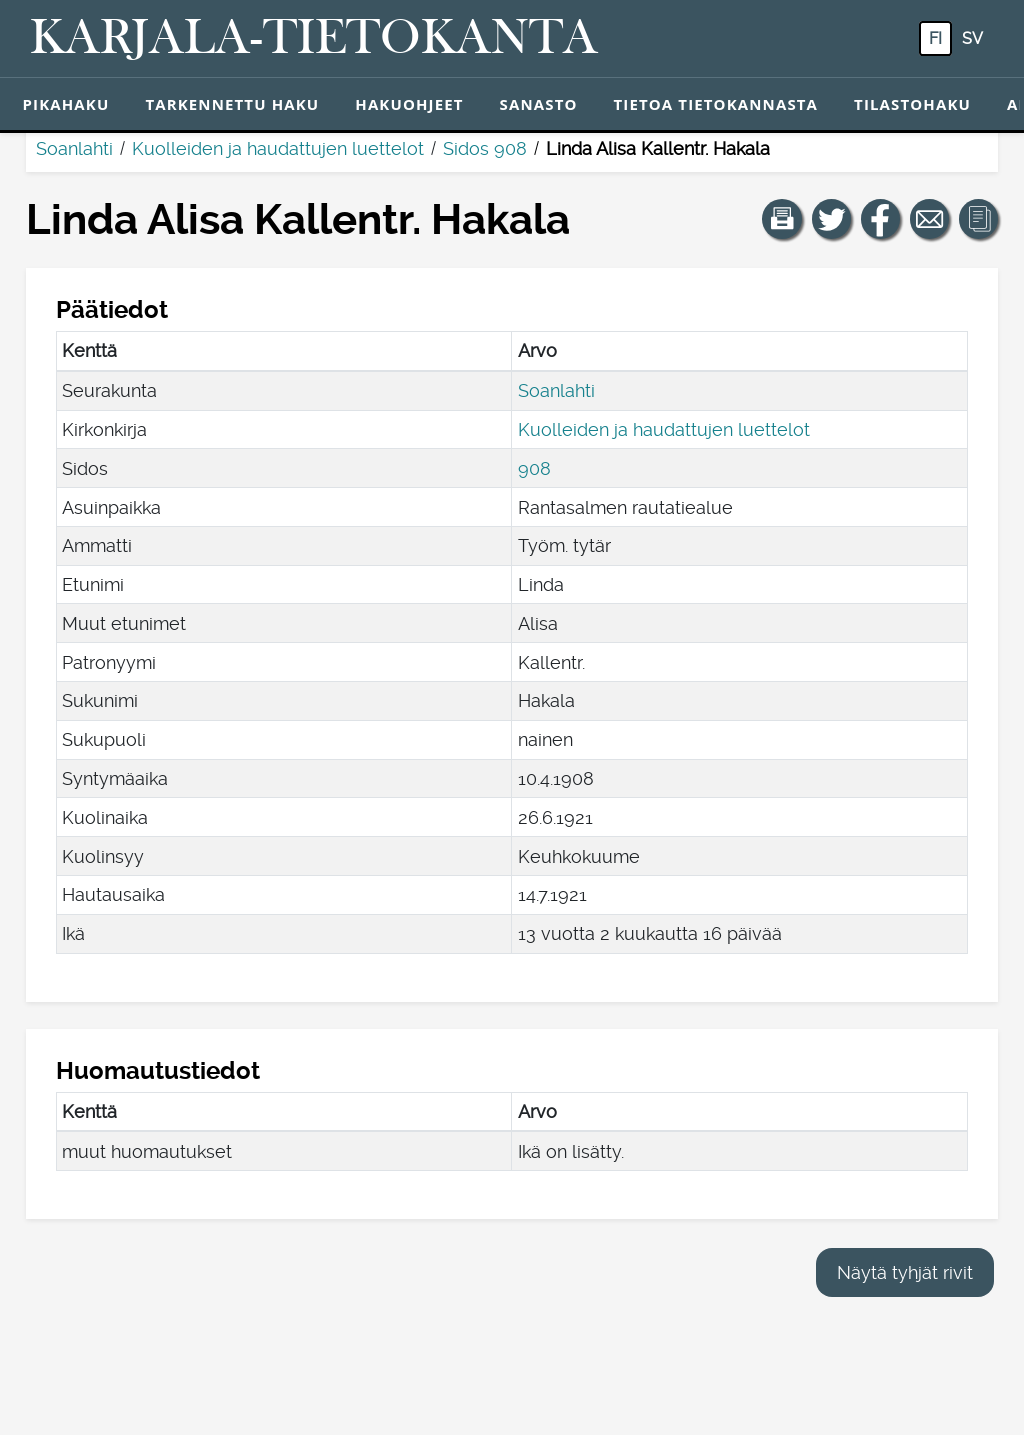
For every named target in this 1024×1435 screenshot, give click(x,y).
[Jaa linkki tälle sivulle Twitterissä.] (832, 219)
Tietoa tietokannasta (716, 104)
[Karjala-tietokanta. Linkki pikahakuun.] (314, 39)
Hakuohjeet (409, 104)
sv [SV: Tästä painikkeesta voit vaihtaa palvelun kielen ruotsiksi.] (972, 38)
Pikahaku (66, 104)
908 (534, 468)
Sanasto (539, 104)
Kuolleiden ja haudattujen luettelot (278, 148)
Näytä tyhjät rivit (905, 1272)
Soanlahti (74, 148)
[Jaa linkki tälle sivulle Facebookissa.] (881, 219)
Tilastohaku (912, 104)
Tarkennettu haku (232, 104)
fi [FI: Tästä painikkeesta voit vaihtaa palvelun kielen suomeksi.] (935, 38)
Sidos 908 (485, 148)
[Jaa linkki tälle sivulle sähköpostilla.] (930, 219)
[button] (782, 219)
